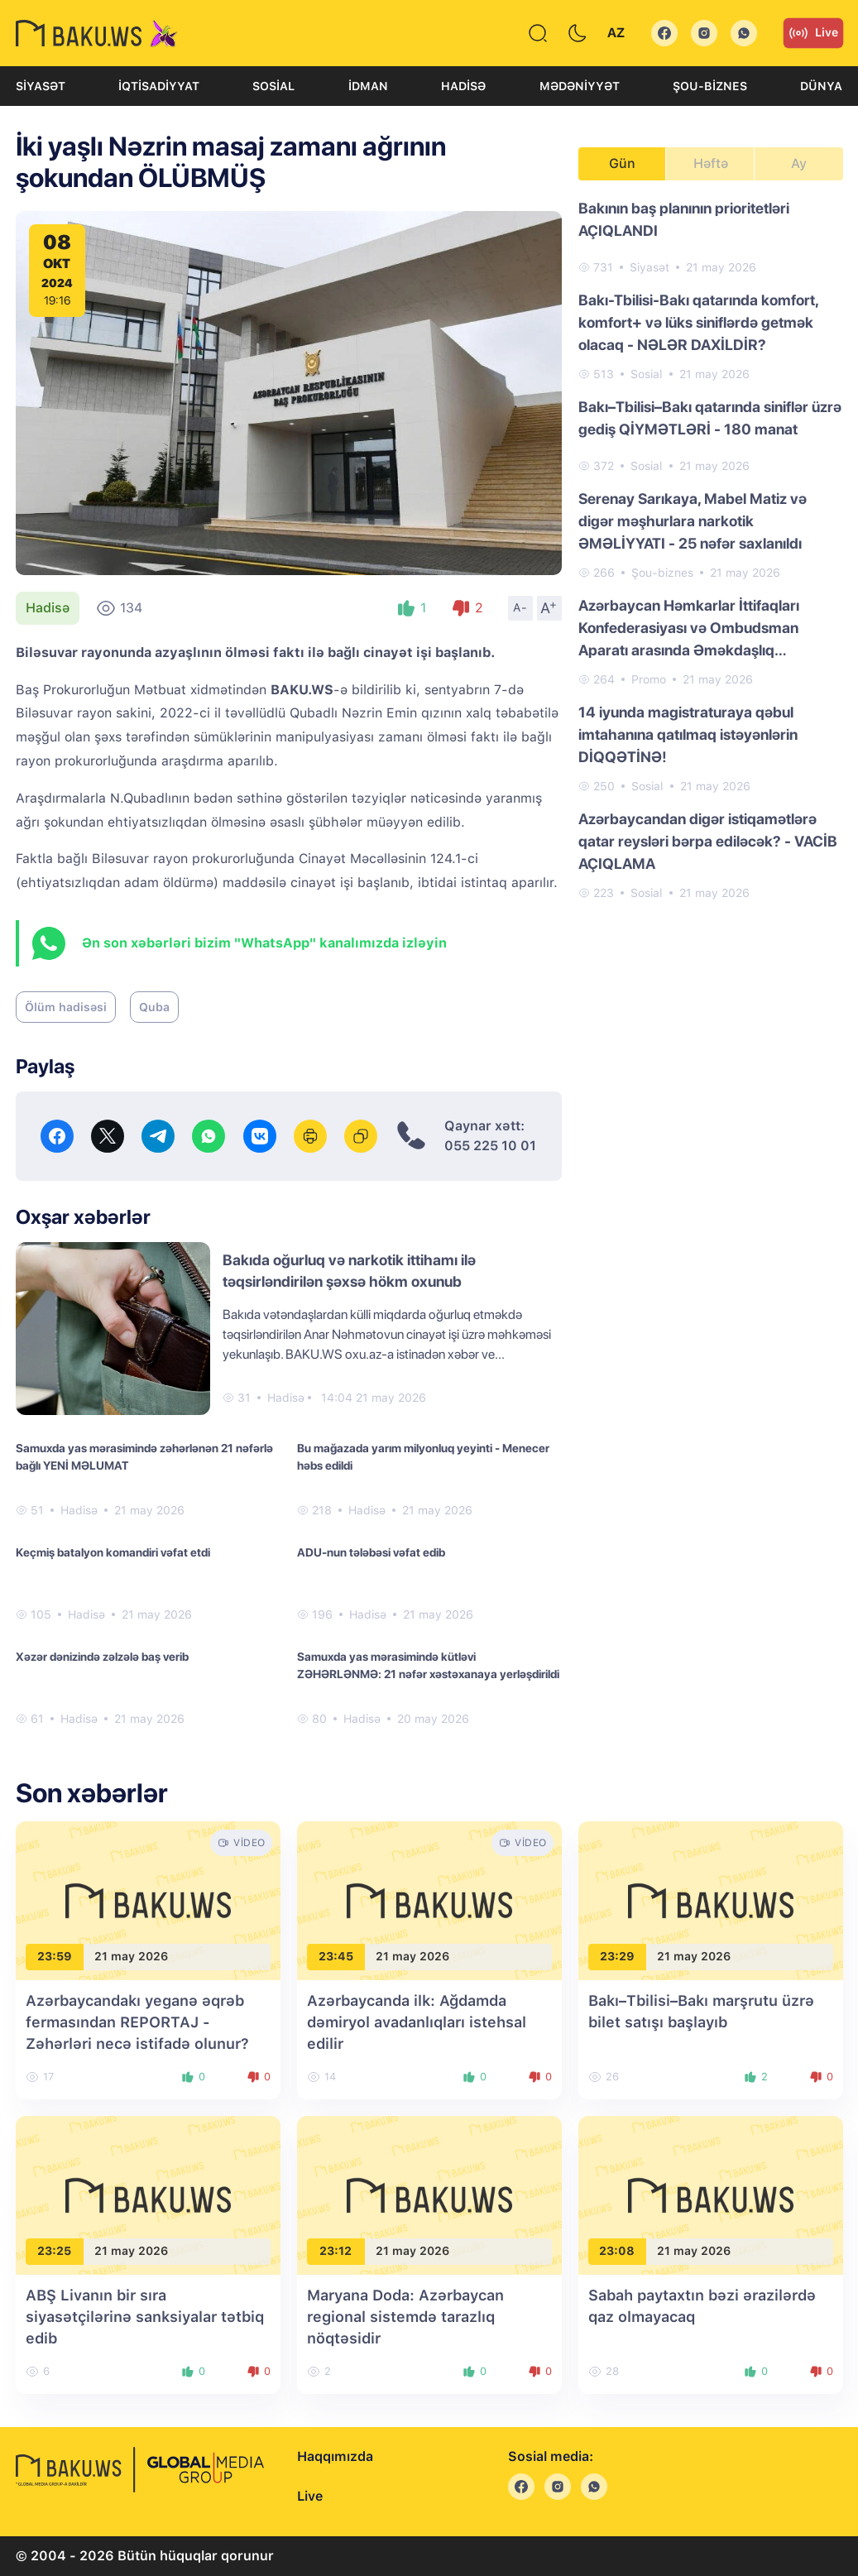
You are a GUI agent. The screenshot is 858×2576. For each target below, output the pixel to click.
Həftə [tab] (710, 163)
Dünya (821, 86)
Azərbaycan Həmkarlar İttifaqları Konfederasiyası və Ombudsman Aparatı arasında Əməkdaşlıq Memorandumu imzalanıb (688, 629)
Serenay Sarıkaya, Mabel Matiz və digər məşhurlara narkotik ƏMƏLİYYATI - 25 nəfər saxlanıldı (692, 521)
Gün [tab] (622, 163)
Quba (154, 1007)
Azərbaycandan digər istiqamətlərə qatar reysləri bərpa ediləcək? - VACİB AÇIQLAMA (707, 841)
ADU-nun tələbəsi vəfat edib (371, 1552)
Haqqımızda (335, 2456)
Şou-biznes (710, 86)
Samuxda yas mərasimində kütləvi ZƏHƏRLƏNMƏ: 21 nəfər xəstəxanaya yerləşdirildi (428, 1665)
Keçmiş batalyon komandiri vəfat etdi (113, 1552)
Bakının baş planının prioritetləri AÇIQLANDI (683, 219)
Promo (648, 679)
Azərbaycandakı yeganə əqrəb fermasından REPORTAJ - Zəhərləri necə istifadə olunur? (137, 2022)
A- (520, 607)
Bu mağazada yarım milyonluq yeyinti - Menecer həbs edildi (423, 1457)
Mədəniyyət (579, 86)
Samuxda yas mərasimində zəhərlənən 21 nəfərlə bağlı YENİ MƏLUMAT (144, 1457)
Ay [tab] (799, 163)
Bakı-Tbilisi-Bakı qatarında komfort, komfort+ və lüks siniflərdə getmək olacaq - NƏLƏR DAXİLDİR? (698, 322)
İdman (368, 86)
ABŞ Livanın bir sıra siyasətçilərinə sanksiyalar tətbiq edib (145, 2316)
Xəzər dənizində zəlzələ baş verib (102, 1656)
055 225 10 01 (490, 1146)
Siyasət (40, 86)
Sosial (273, 86)
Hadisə (463, 86)
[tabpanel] (710, 549)
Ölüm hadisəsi (66, 1007)
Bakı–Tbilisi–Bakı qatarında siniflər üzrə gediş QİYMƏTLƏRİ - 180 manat (709, 418)
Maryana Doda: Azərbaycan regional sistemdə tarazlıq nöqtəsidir (405, 2316)
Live (813, 33)
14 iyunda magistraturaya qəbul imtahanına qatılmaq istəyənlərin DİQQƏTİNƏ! (688, 734)
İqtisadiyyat (158, 86)
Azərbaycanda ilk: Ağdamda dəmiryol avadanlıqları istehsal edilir (416, 2022)
